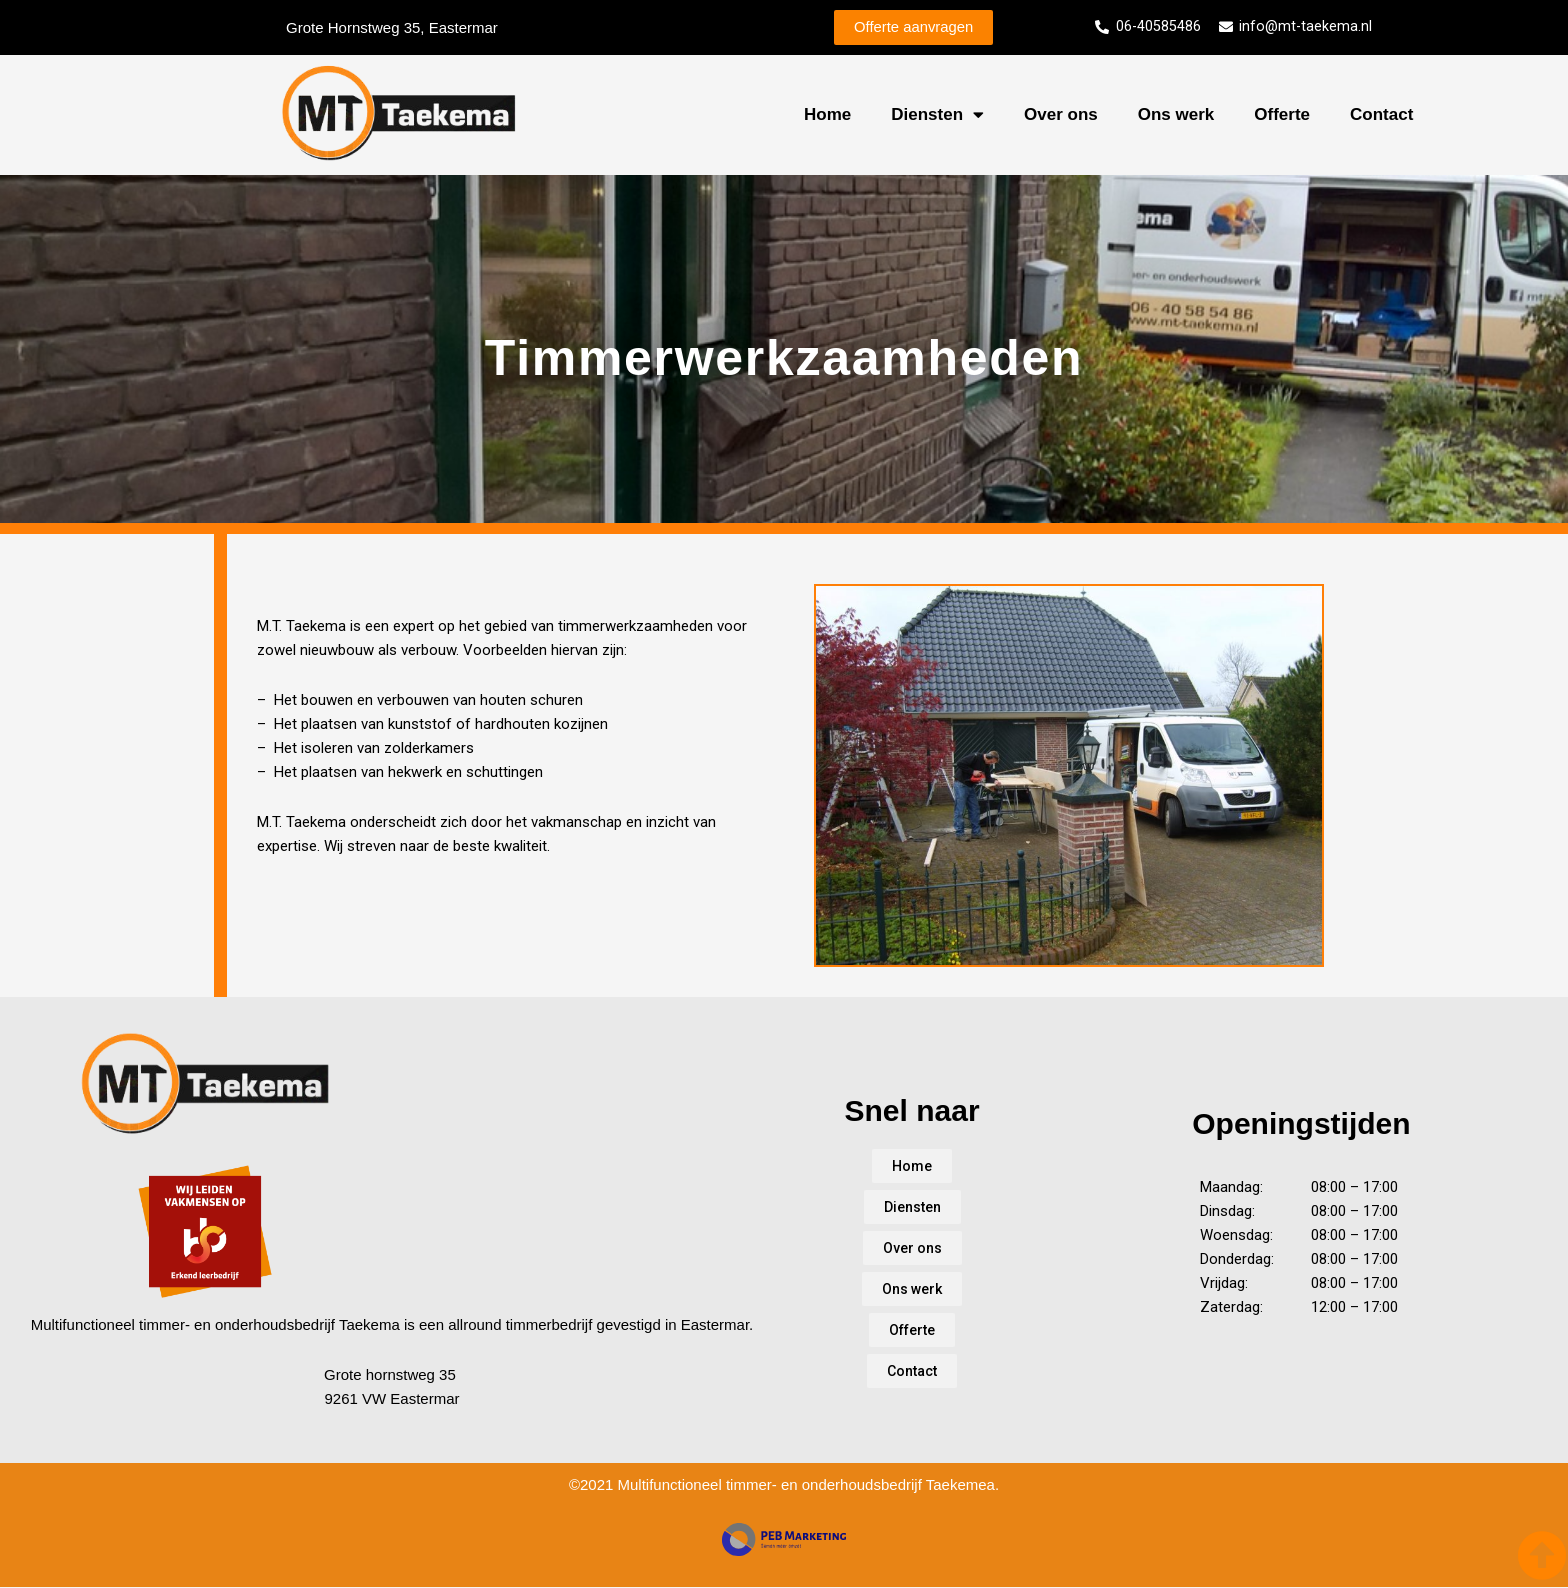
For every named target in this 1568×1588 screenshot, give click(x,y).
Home (827, 115)
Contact (1381, 115)
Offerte (1282, 115)
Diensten (937, 116)
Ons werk (1176, 115)
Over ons (1061, 115)
